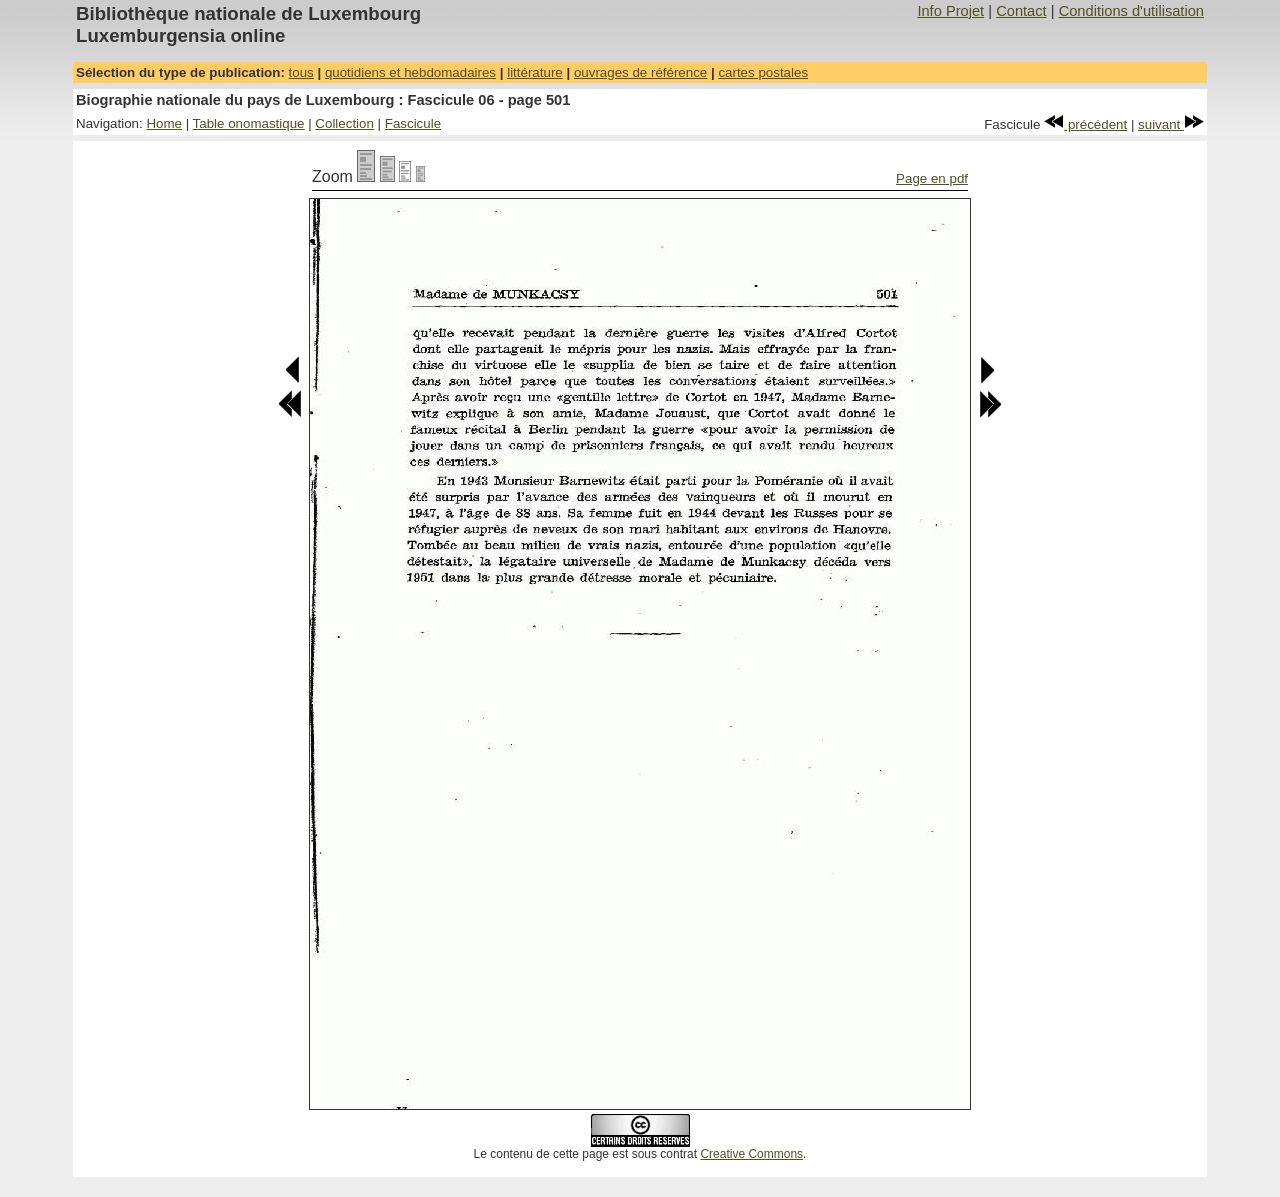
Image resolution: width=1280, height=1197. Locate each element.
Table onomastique (249, 123)
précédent (1085, 124)
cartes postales (763, 72)
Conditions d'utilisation (1131, 11)
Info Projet (950, 11)
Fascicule (413, 123)
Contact (1021, 11)
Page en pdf (932, 178)
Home (164, 123)
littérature (535, 72)
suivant (1171, 124)
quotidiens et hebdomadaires (410, 72)
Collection (344, 123)
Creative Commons (751, 1154)
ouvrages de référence (640, 72)
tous (301, 72)
